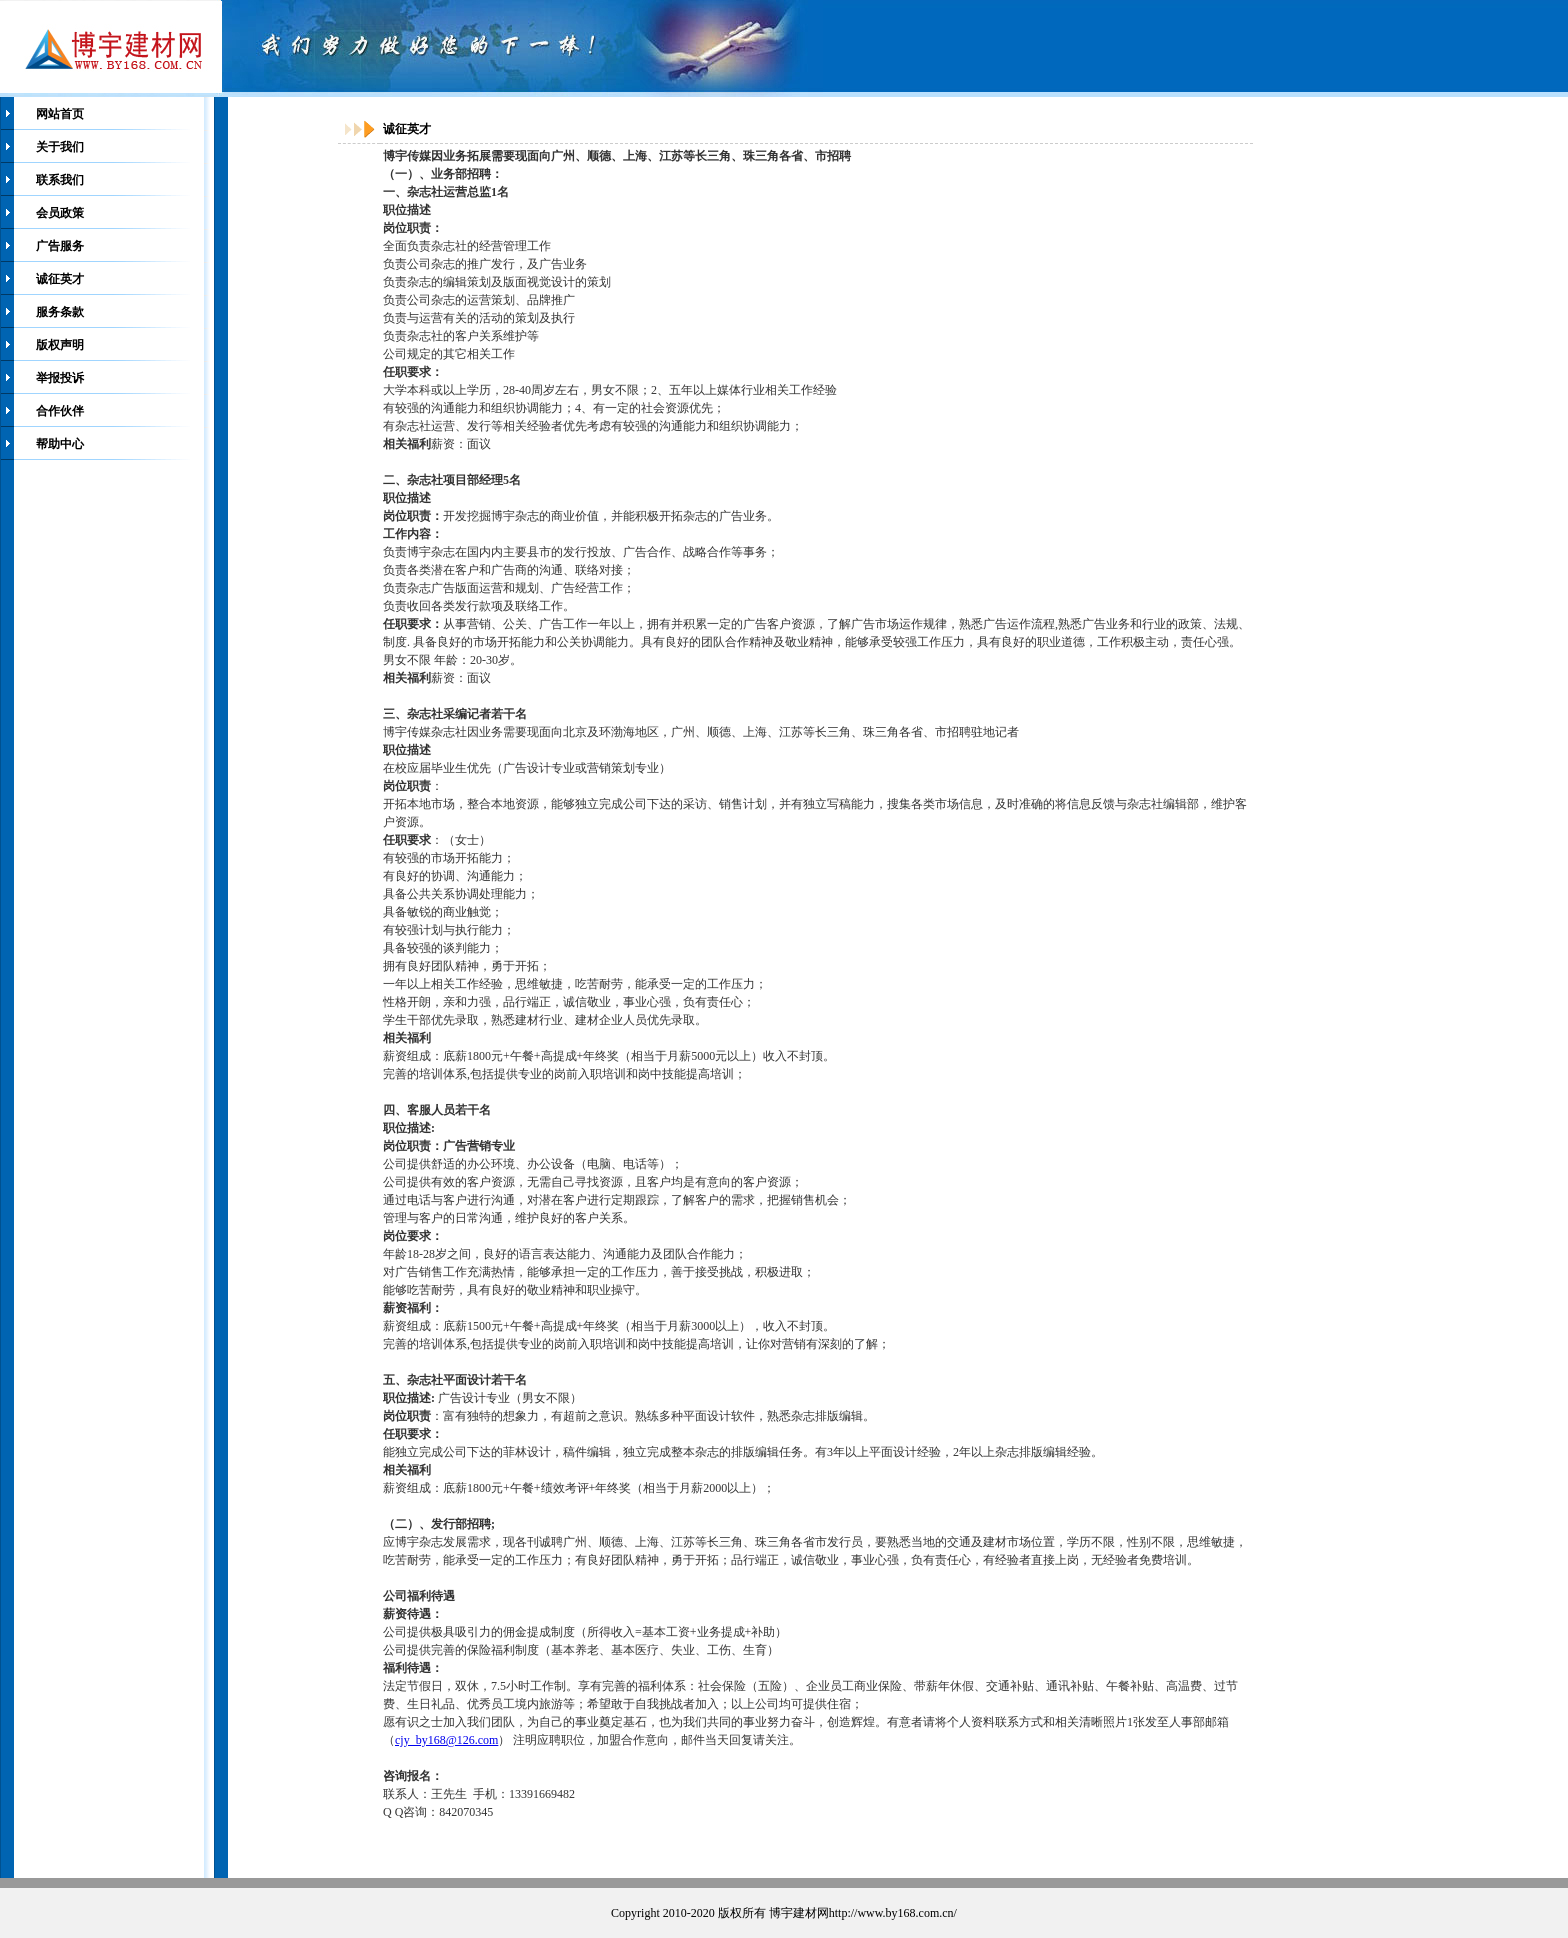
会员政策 (60, 213)
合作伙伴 (60, 411)
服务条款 (60, 312)
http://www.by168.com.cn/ (893, 1913)
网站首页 (60, 114)
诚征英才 (60, 279)
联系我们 (60, 180)
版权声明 (60, 345)
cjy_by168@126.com (446, 1740)
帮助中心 (60, 444)
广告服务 (60, 246)
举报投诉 (60, 378)
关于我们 (60, 147)
